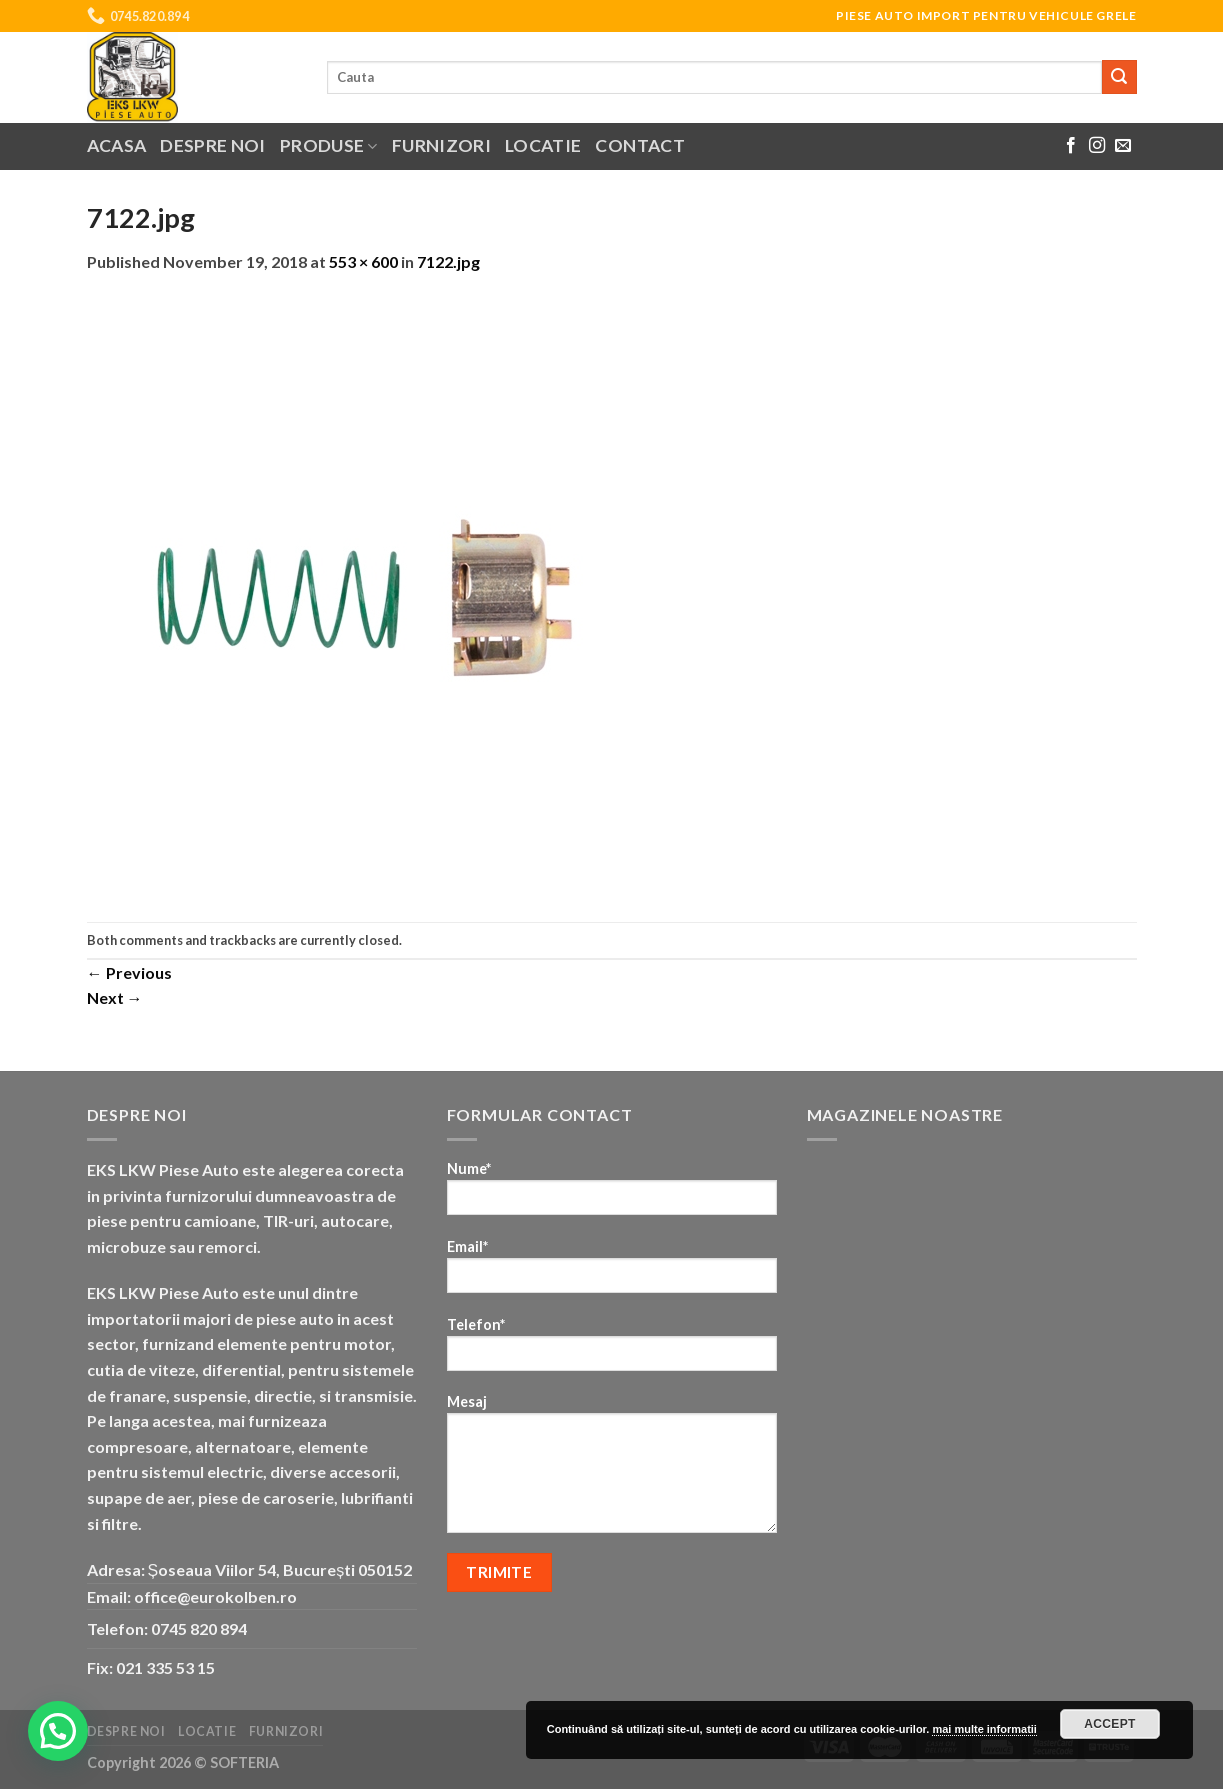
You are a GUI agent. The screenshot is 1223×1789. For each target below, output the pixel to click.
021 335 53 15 (165, 1667)
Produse (329, 145)
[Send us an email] (1123, 146)
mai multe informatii (984, 1729)
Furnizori (441, 145)
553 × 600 (363, 261)
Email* (612, 1272)
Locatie (543, 145)
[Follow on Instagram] (1097, 146)
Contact (639, 145)
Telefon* (612, 1350)
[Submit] (1119, 77)
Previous (129, 972)
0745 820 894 (199, 1628)
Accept (1110, 1724)
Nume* (612, 1194)
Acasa (117, 145)
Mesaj (612, 1470)
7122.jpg (448, 261)
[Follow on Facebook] (1071, 146)
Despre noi (213, 145)
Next (115, 997)
